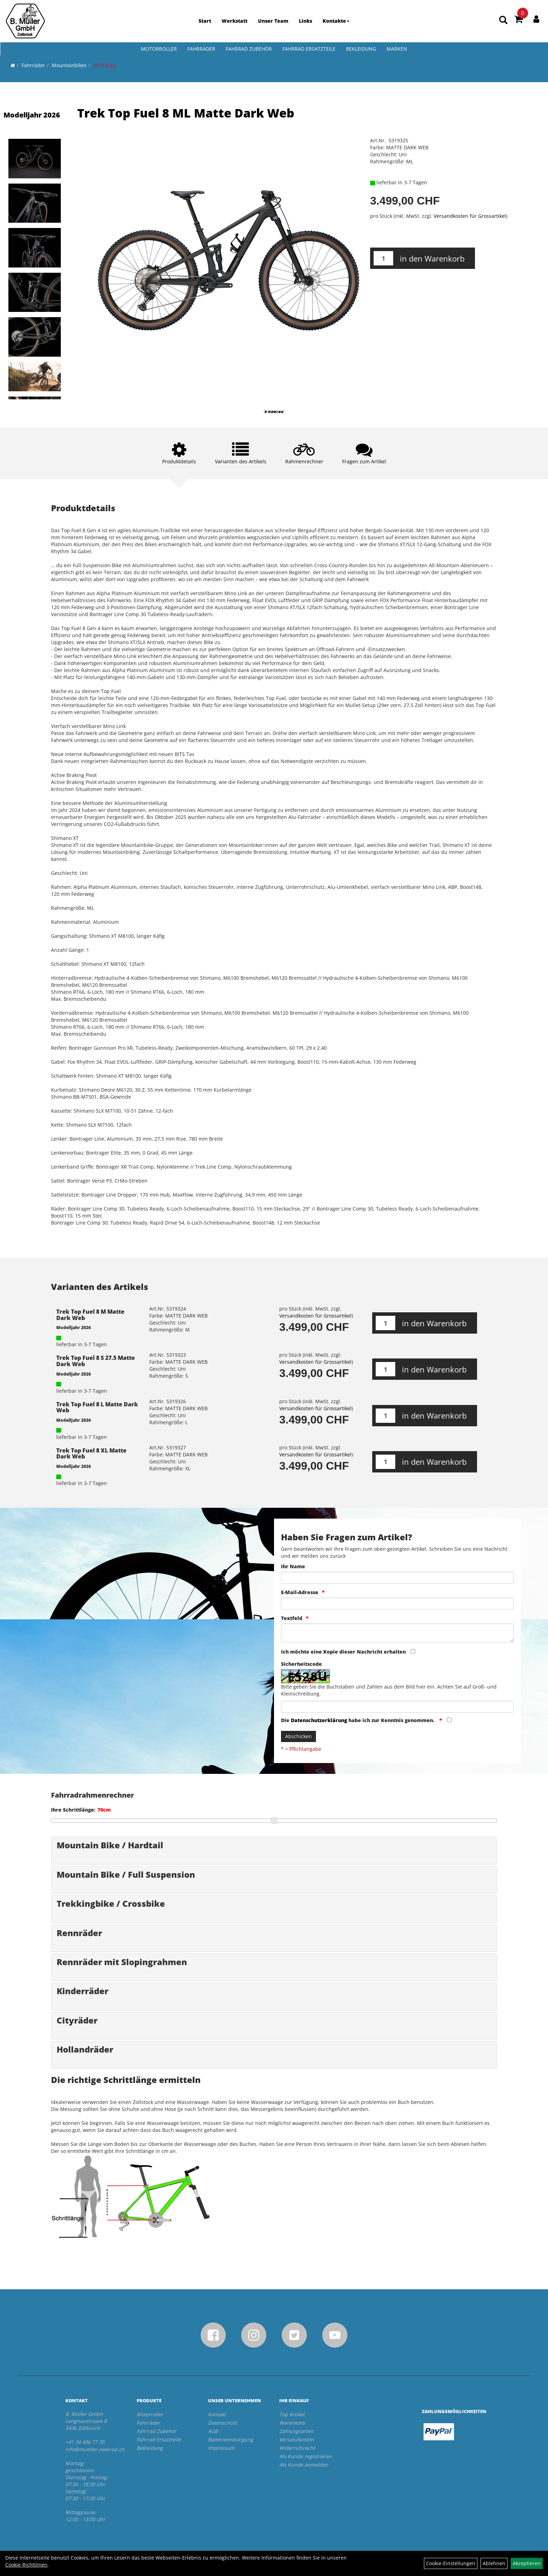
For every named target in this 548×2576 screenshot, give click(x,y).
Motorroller (159, 48)
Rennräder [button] (79, 1933)
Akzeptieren (527, 2563)
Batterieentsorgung (230, 2439)
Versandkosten (296, 2439)
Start (205, 20)
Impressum (221, 2448)
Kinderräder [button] (82, 1991)
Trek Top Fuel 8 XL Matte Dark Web (91, 1454)
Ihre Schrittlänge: (73, 1809)
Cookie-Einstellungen (450, 2563)
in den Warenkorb (432, 258)
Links (305, 20)
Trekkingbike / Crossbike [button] (111, 1903)
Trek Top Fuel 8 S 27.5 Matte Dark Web (95, 1361)
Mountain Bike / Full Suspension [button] (126, 1874)
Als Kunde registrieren (305, 2456)
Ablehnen (494, 2563)
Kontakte (336, 20)
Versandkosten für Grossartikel (470, 216)
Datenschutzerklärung (319, 1720)
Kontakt (217, 2414)
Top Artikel (291, 2414)
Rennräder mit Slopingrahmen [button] (122, 1962)
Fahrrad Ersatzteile (309, 48)
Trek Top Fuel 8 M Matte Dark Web (90, 1315)
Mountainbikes (69, 65)
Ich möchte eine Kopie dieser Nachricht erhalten (343, 1651)
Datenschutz (222, 2422)
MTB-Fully (104, 65)
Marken (397, 48)
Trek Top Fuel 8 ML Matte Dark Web (185, 113)
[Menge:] (383, 258)
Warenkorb (292, 2422)
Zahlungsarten (296, 2431)
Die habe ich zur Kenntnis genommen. (358, 1720)
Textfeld (291, 1618)
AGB (213, 2431)
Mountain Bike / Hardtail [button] (110, 1845)
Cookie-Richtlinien (26, 2564)
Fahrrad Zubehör (249, 48)
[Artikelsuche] (503, 20)
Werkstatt (234, 20)
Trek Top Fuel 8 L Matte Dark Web (97, 1407)
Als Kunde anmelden (303, 2464)
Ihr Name (293, 1566)
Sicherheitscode (301, 1664)
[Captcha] (397, 1707)
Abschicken (298, 1736)
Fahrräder (201, 48)
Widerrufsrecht (297, 2448)
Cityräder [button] (77, 2020)
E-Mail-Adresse (299, 1592)
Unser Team (273, 20)
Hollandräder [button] (85, 2049)
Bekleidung (361, 48)
